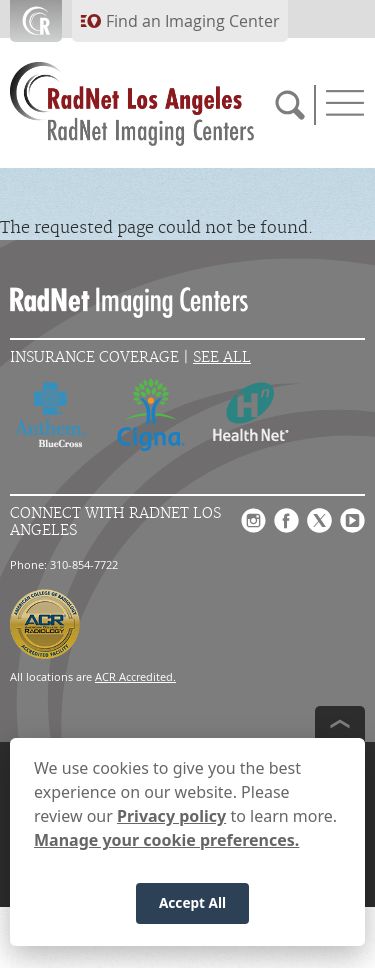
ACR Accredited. (135, 676)
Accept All (192, 902)
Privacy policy (171, 816)
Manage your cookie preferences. (166, 840)
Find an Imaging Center (193, 21)
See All (222, 357)
